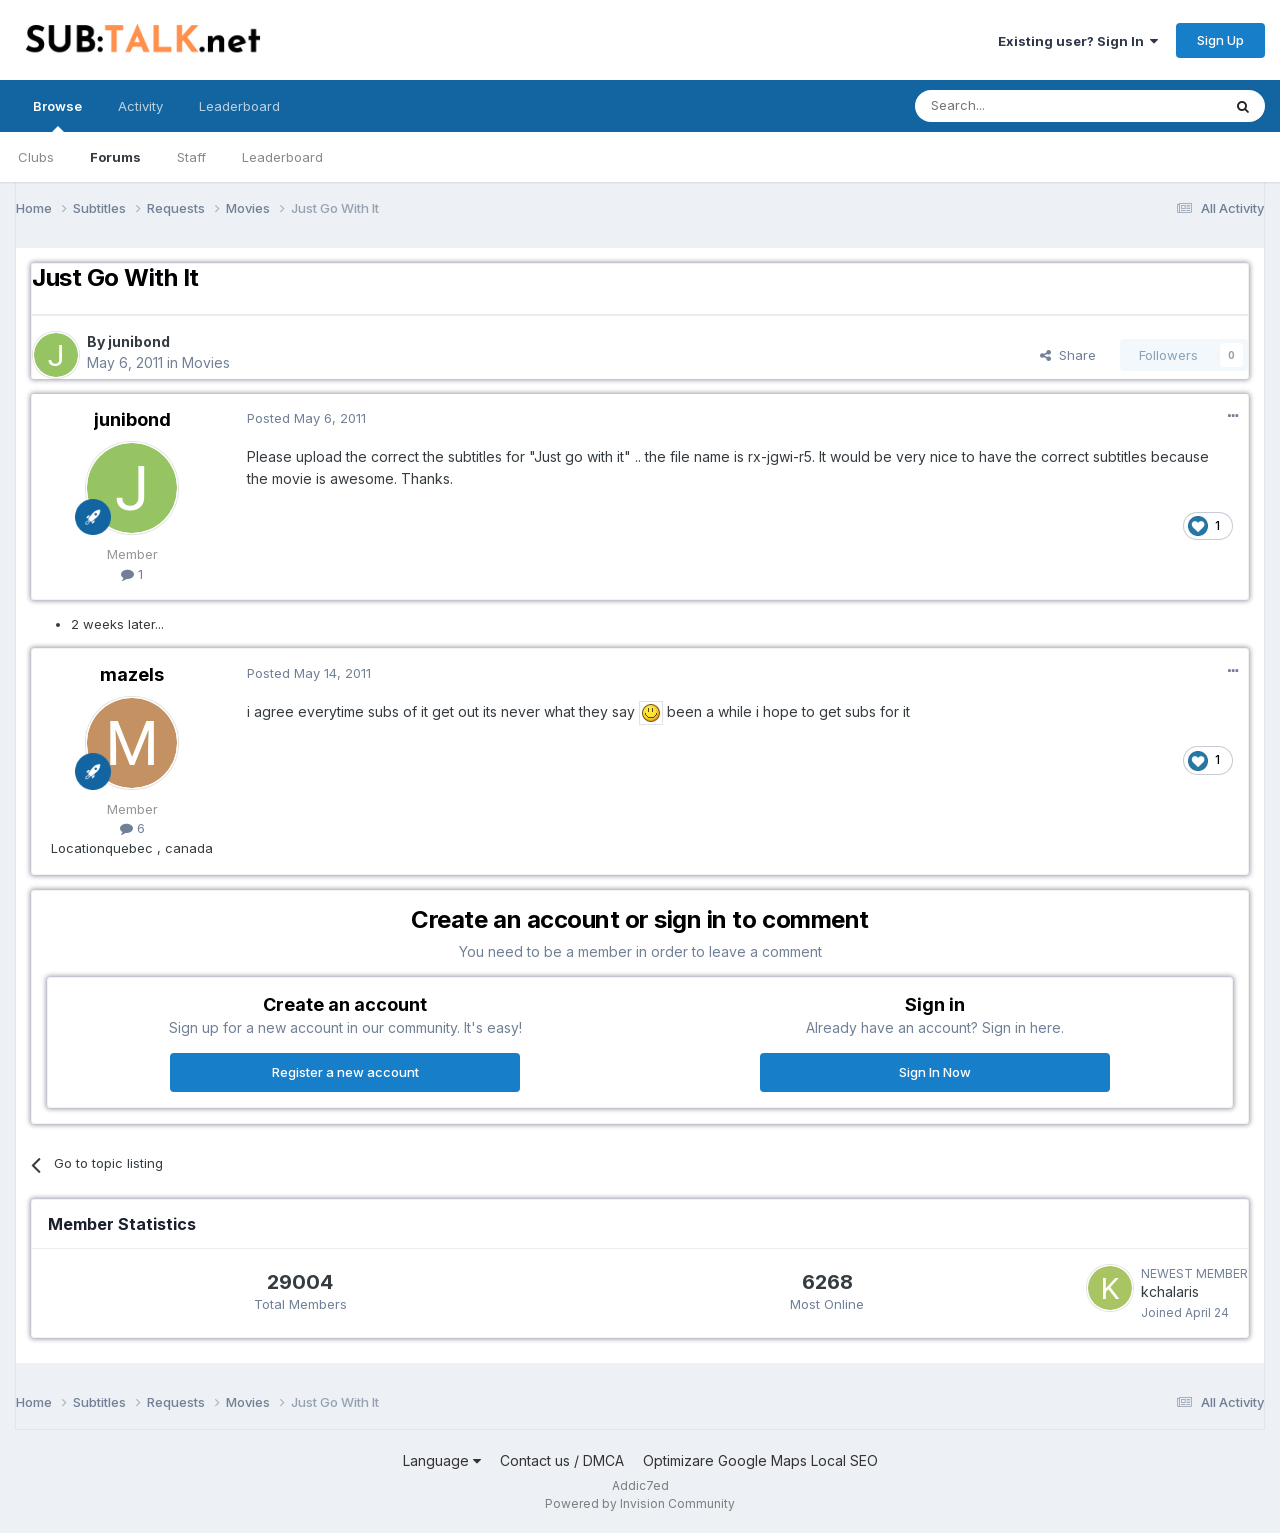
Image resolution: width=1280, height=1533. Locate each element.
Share (1068, 355)
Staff (191, 157)
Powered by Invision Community (640, 1503)
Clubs (36, 157)
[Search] (1017, 106)
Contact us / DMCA (562, 1460)
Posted (306, 418)
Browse (57, 115)
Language (442, 1460)
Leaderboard (282, 157)
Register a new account (345, 1072)
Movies (206, 362)
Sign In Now (935, 1072)
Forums (115, 157)
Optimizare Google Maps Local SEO (760, 1460)
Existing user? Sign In (1078, 41)
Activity (140, 106)
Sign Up (1220, 40)
